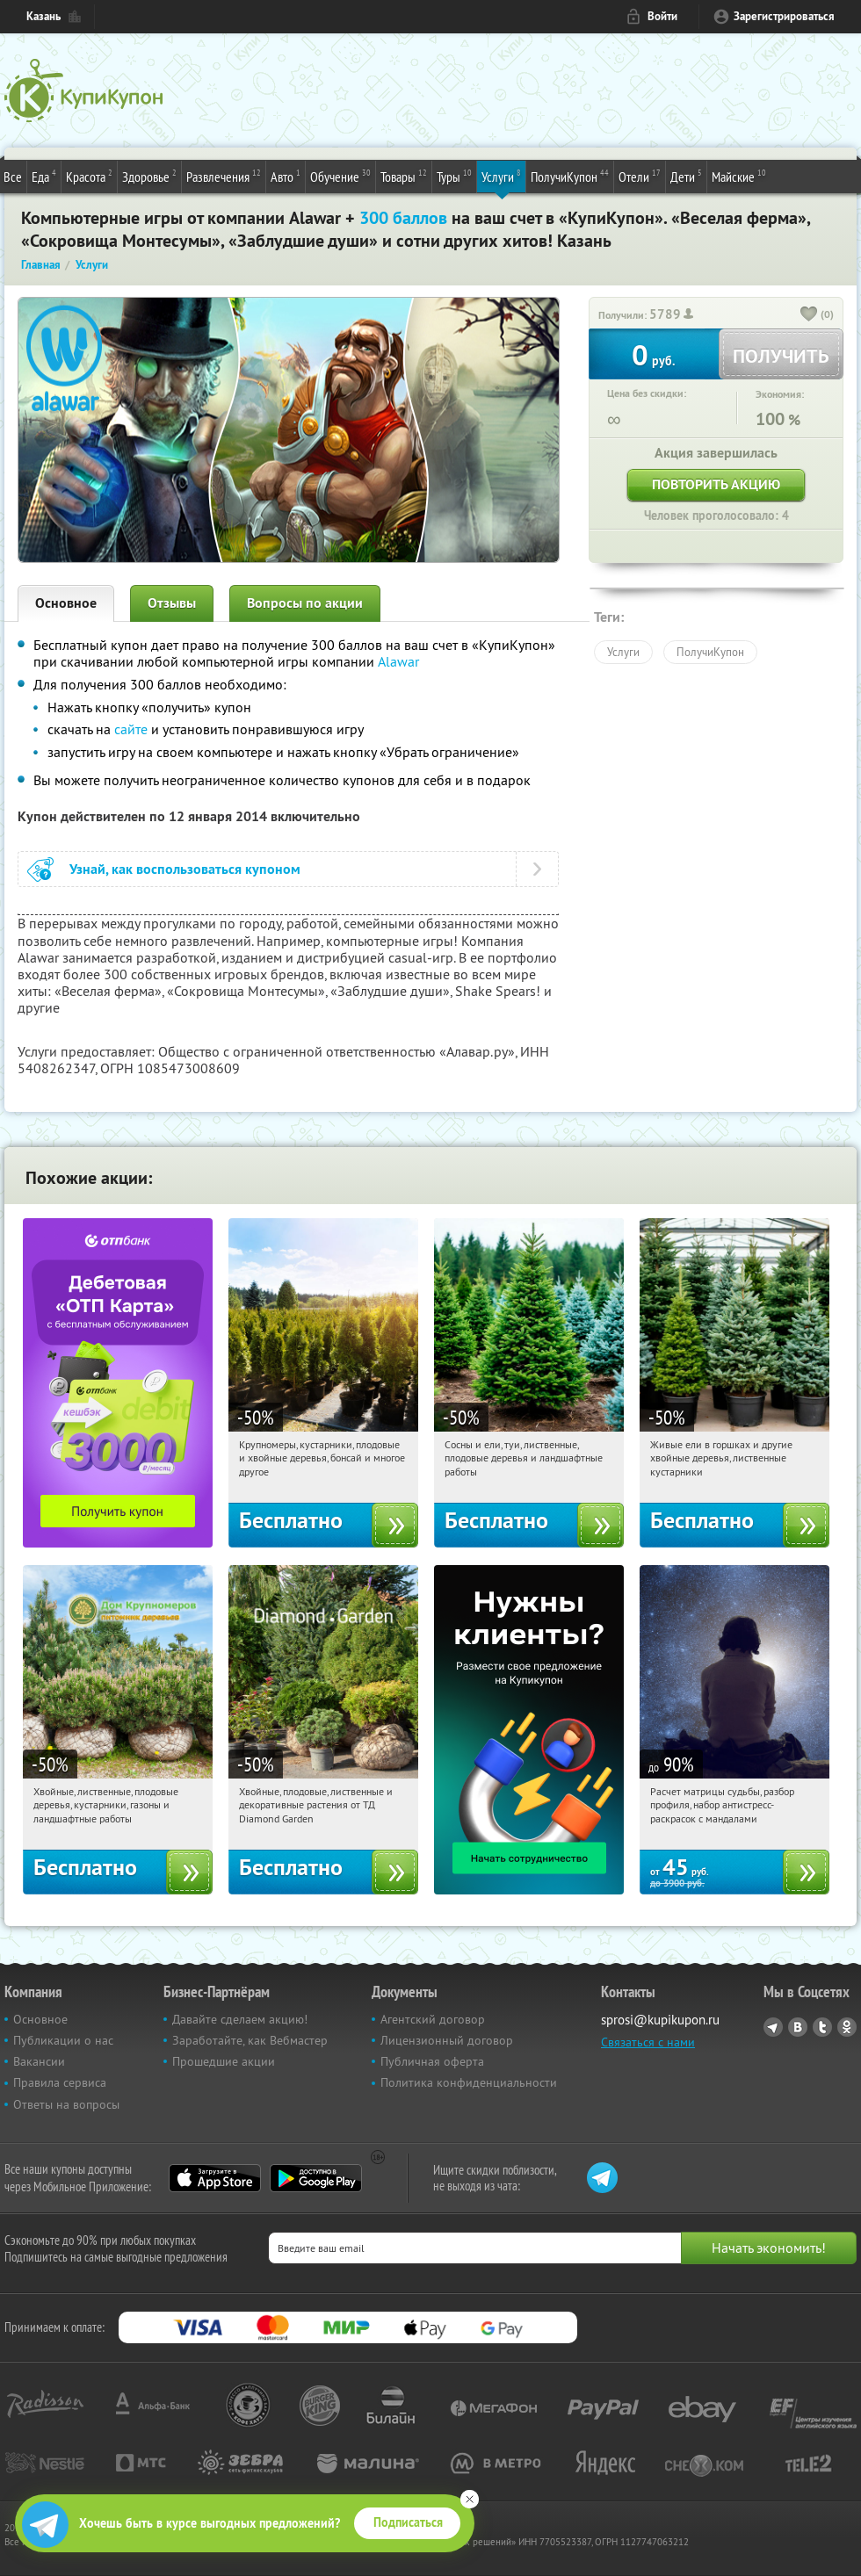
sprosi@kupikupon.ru (660, 2019)
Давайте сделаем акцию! (240, 2019)
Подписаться (408, 2522)
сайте (131, 729)
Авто (285, 175)
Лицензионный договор (446, 2040)
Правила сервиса (59, 2082)
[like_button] (809, 315)
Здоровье (149, 175)
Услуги (501, 175)
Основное (66, 603)
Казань (43, 16)
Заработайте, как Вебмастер (250, 2040)
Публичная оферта (432, 2061)
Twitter (822, 2027)
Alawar (398, 661)
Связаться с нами (648, 2042)
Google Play (316, 2178)
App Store (215, 2178)
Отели (640, 175)
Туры (454, 175)
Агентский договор (432, 2019)
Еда (44, 175)
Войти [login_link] (662, 16)
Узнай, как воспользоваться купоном (184, 869)
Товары (403, 175)
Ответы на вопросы (66, 2104)
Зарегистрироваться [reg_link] (784, 16)
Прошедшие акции (223, 2061)
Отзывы (172, 603)
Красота (89, 175)
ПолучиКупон (570, 175)
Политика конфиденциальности (468, 2082)
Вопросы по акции (305, 603)
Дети (686, 175)
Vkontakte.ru (797, 2027)
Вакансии (39, 2061)
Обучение (340, 175)
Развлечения (223, 175)
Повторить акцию (716, 484)
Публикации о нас (63, 2040)
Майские (739, 175)
